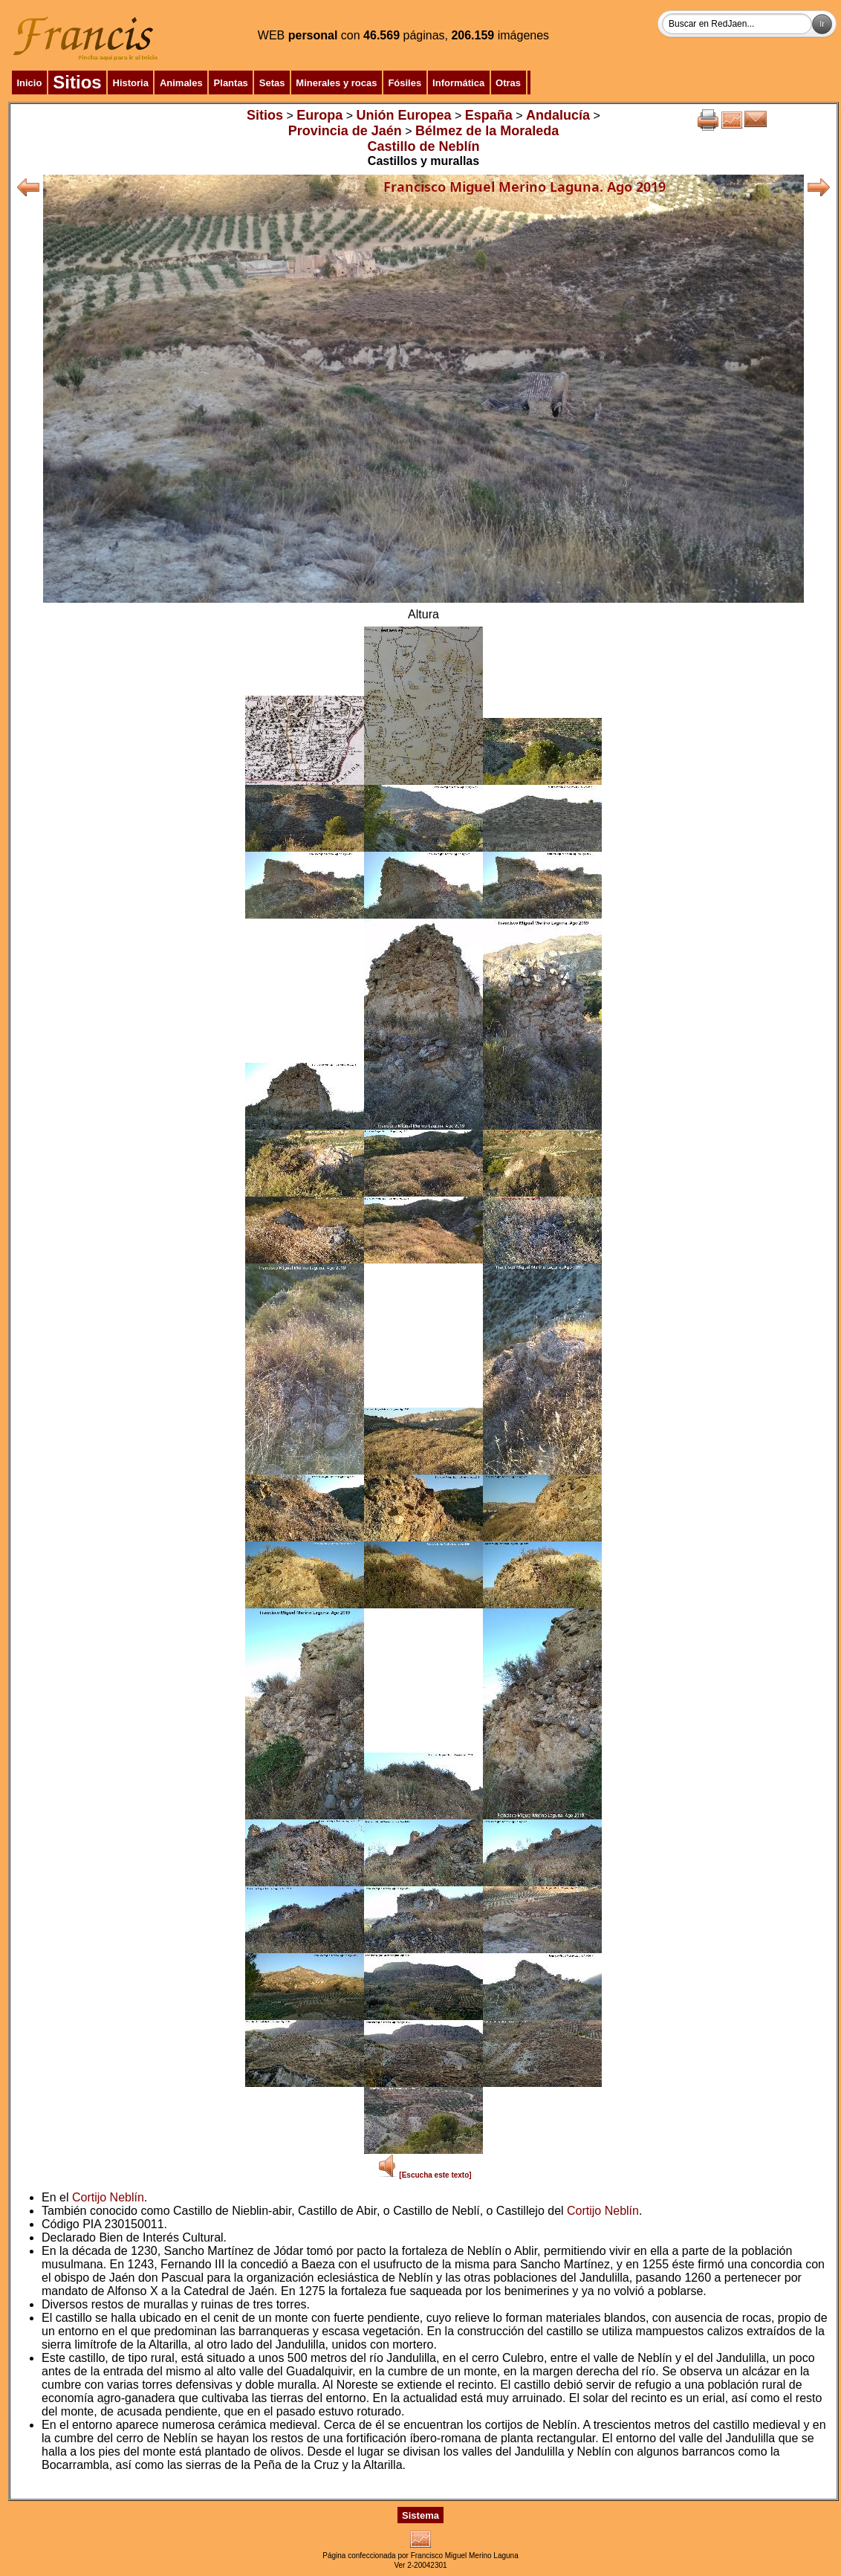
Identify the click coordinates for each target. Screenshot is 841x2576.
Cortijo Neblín (108, 2197)
